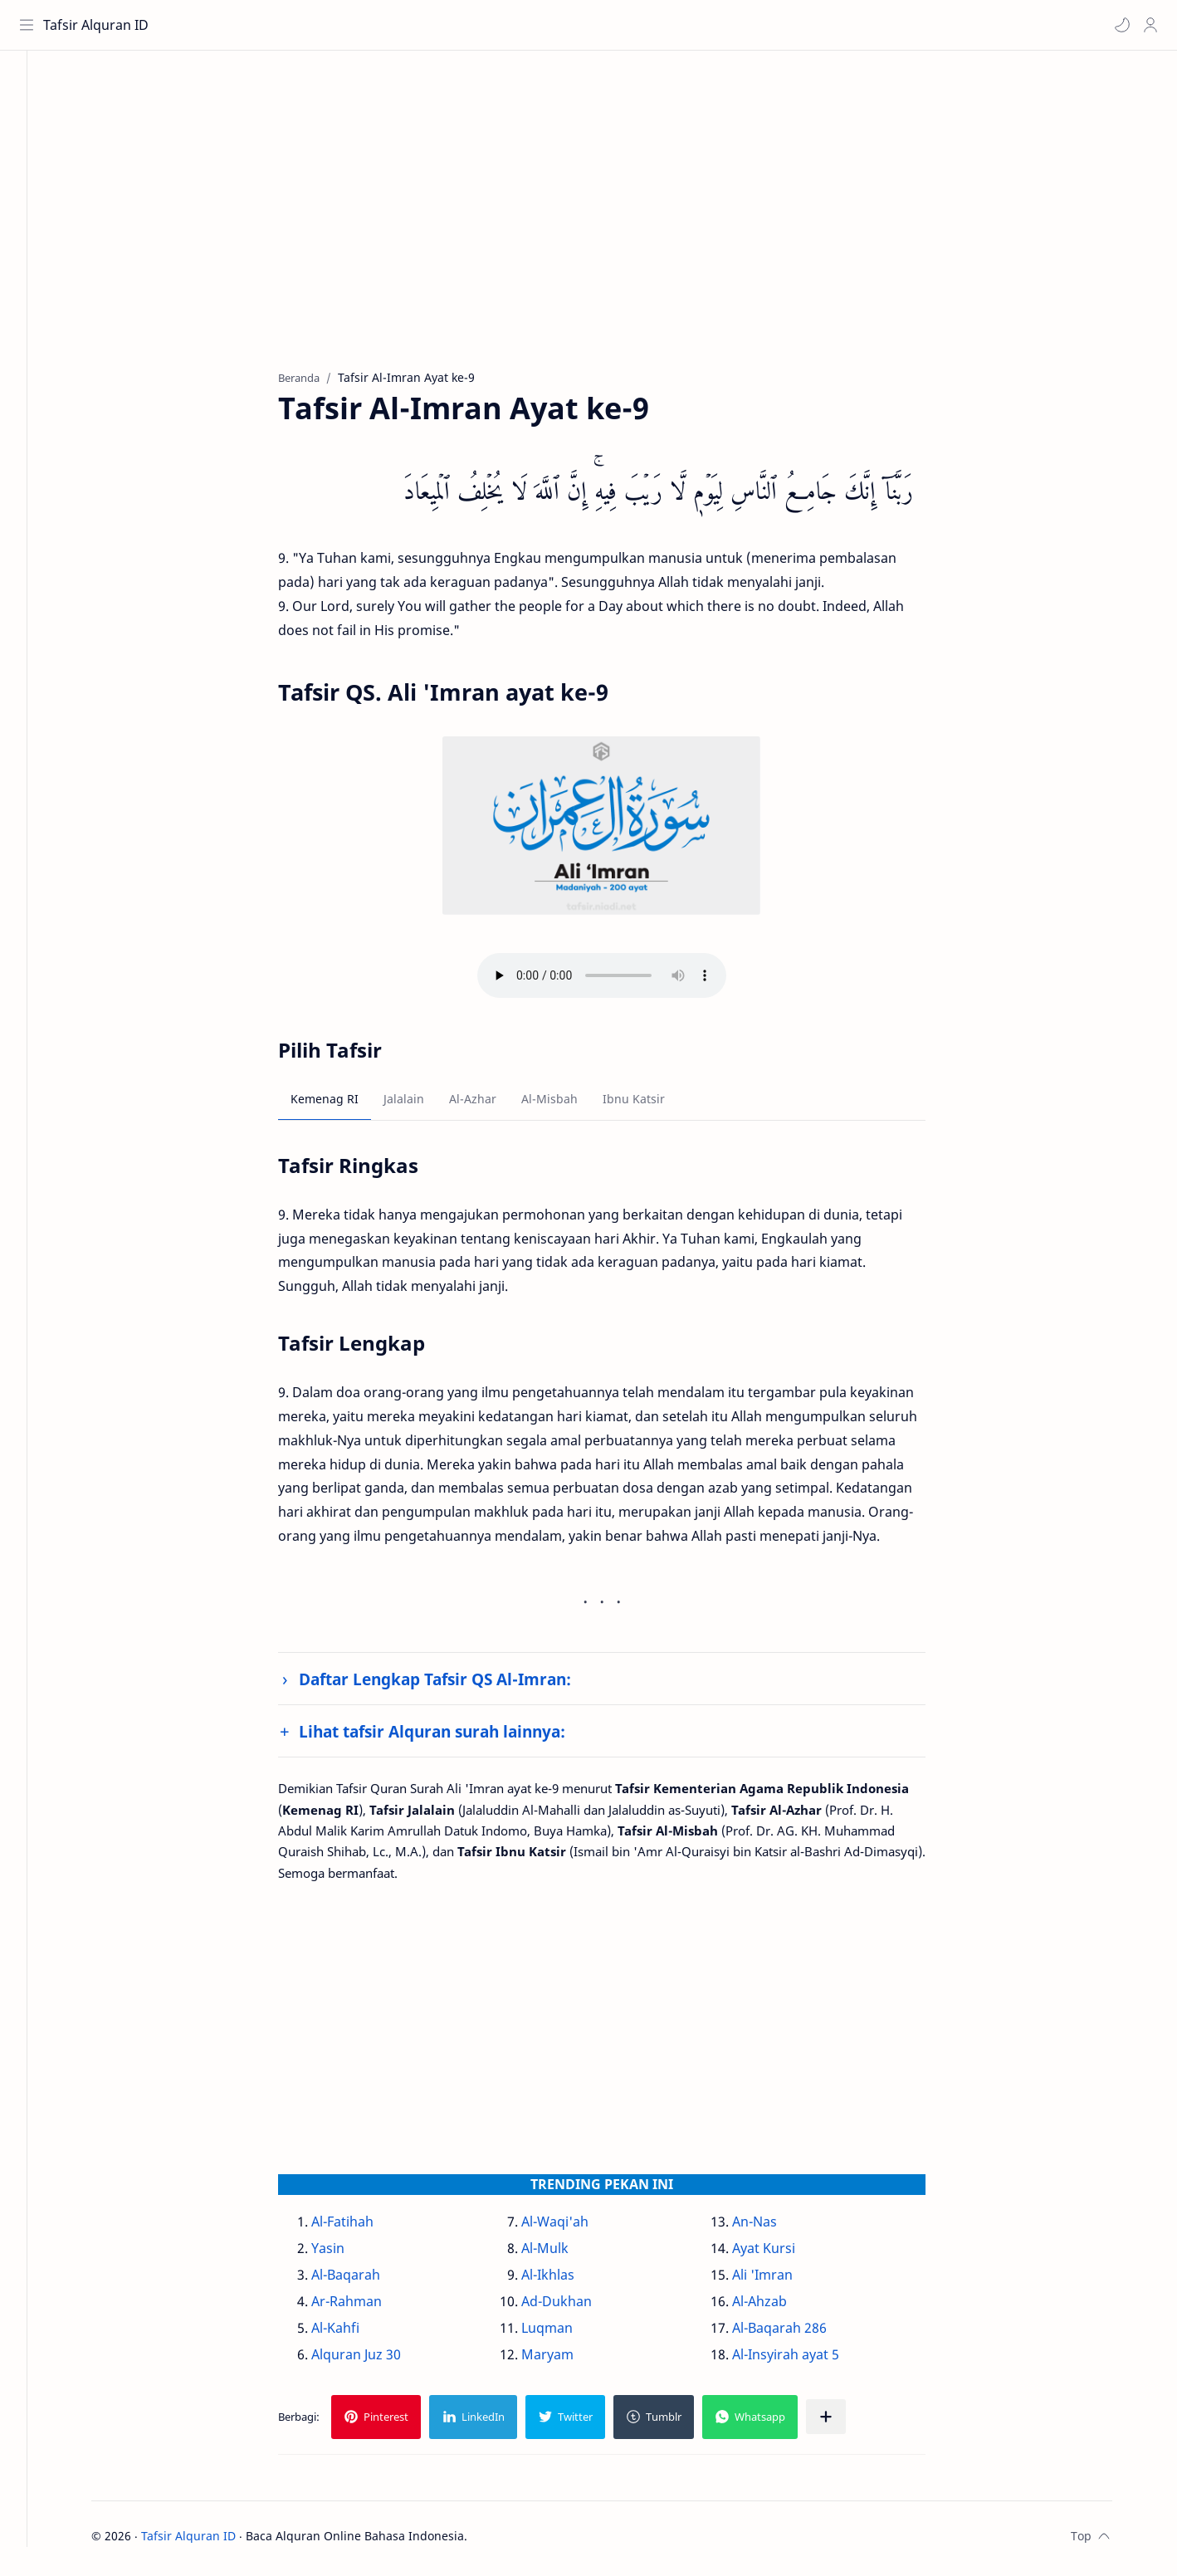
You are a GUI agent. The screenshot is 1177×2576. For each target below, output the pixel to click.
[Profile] (1147, 24)
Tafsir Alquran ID (98, 25)
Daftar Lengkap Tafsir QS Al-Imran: (453, 1683)
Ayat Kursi (781, 2253)
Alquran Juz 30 (374, 2359)
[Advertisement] (608, 225)
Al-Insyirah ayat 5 (803, 2359)
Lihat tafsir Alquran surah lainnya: (450, 1736)
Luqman (565, 2333)
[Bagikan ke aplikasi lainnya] (844, 2421)
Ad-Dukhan (575, 2306)
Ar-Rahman (365, 2306)
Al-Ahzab (777, 2306)
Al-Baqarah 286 (797, 2333)
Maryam (566, 2359)
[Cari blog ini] (344, 24)
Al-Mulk (563, 2253)
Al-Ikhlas (566, 2279)
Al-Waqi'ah (573, 2226)
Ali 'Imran (780, 2279)
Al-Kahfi (354, 2333)
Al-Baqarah (364, 2279)
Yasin (346, 2253)
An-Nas (772, 2226)
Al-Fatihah (361, 2226)
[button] (1119, 24)
